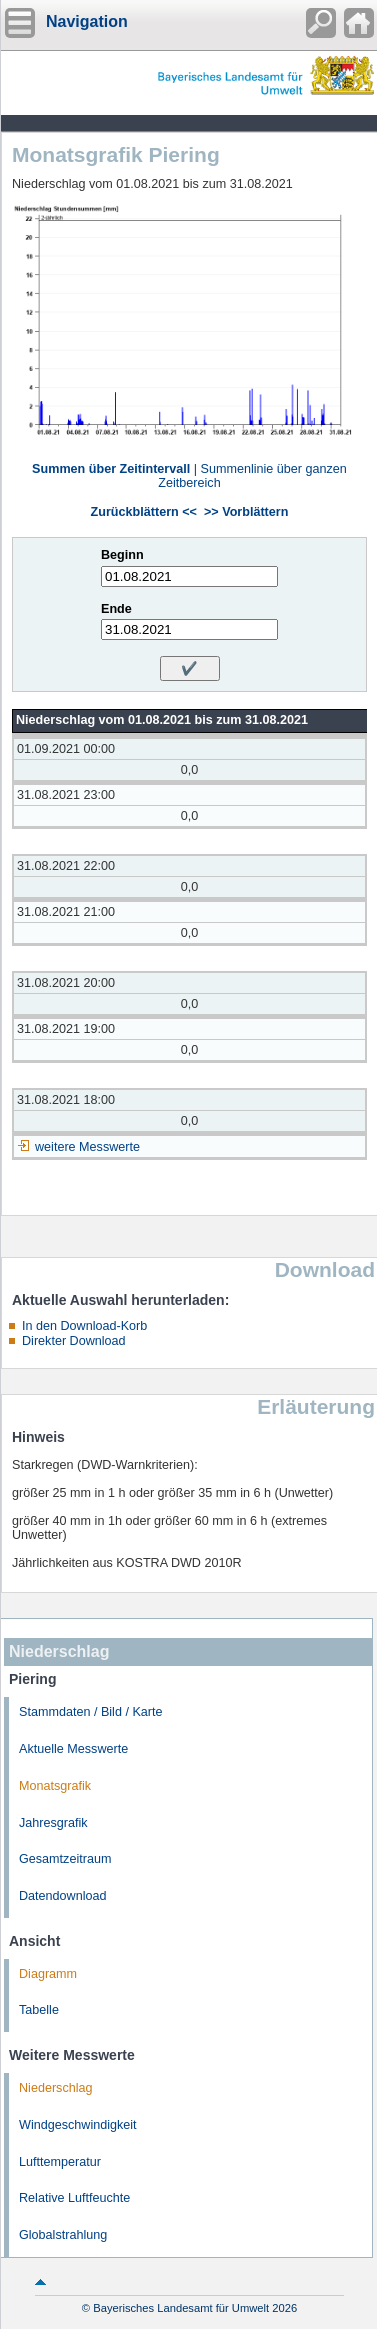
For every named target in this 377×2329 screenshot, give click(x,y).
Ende (116, 609)
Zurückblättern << (144, 512)
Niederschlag (56, 2088)
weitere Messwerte (87, 1147)
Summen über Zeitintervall (111, 469)
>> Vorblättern (246, 512)
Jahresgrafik (53, 1823)
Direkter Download (74, 1341)
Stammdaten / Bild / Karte (91, 1712)
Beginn (122, 555)
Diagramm (48, 1974)
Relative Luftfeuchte (74, 2198)
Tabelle (39, 2010)
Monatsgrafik (55, 1786)
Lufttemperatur (60, 2162)
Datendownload (63, 1896)
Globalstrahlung (63, 2235)
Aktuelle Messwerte (73, 1749)
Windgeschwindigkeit (78, 2125)
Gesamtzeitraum (65, 1859)
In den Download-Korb (84, 1326)
